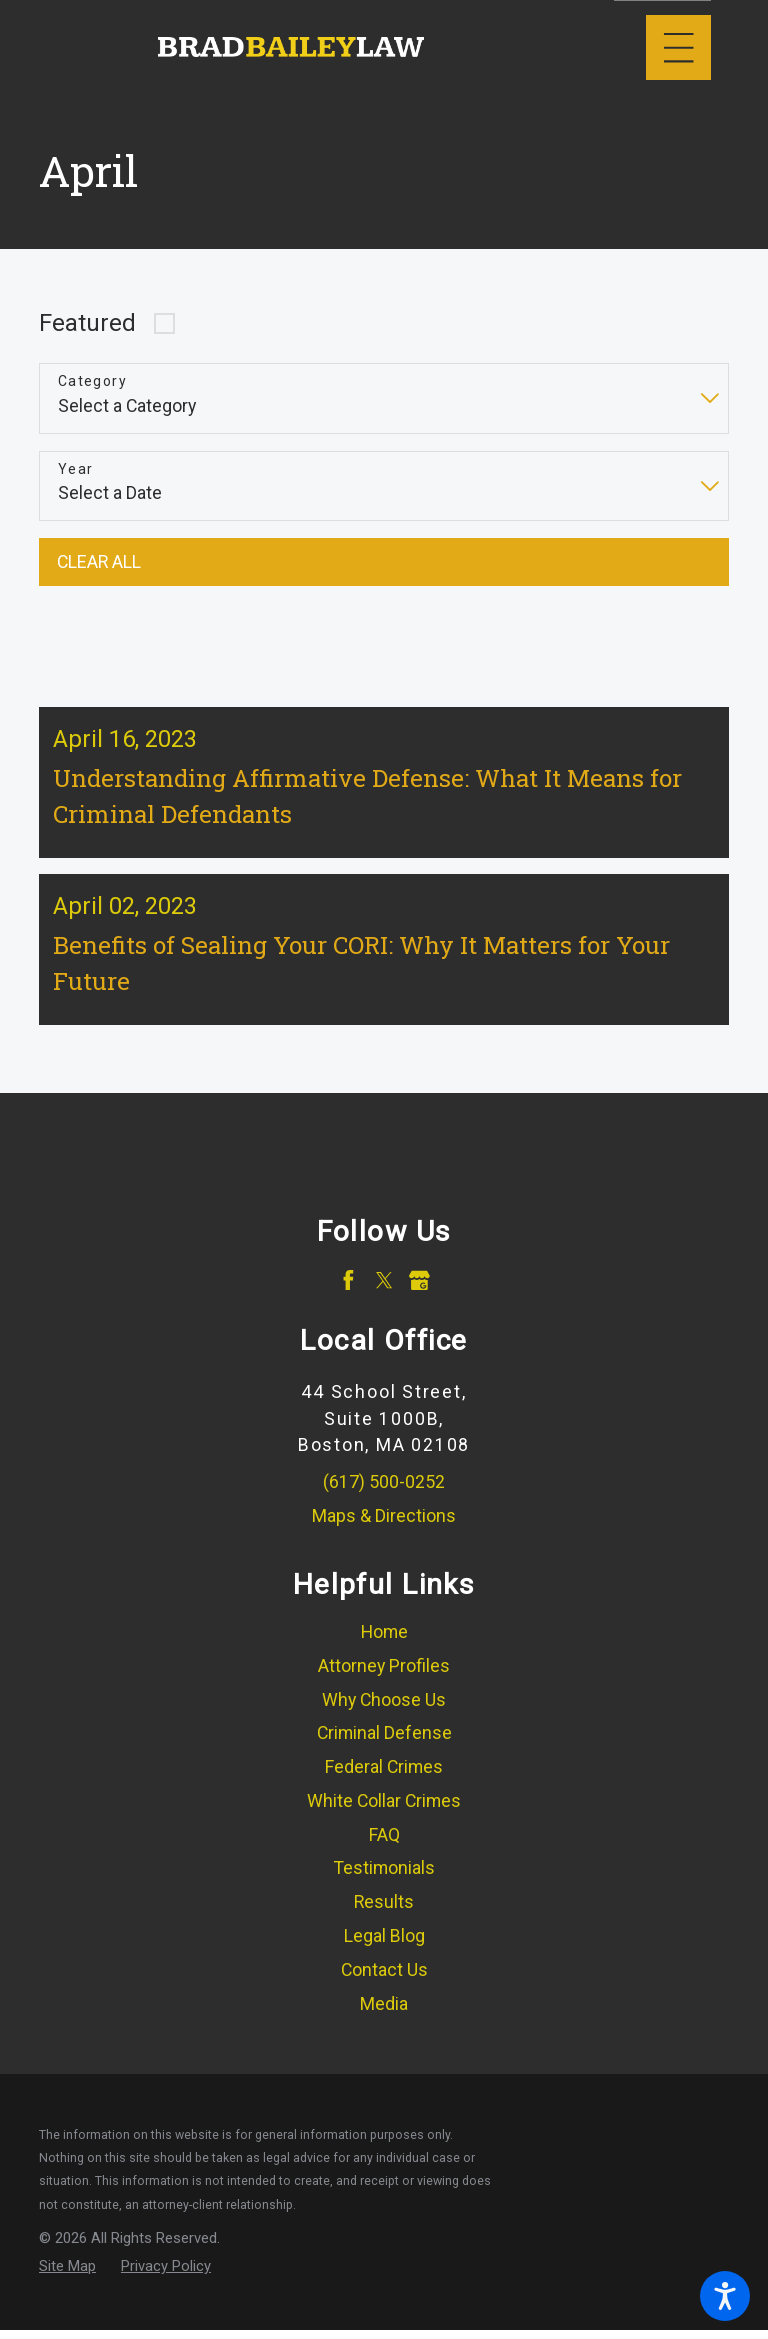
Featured (87, 323)
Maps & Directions (384, 1527)
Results (384, 1913)
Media (384, 2015)
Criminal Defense (384, 1744)
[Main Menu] (678, 47)
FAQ (384, 1846)
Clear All (99, 562)
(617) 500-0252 (384, 1493)
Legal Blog (384, 1947)
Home (384, 1643)
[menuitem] (384, 1644)
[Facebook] (348, 1291)
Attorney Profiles (384, 1677)
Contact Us (384, 1981)
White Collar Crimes (384, 1812)
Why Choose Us (384, 1711)
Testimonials (384, 1880)
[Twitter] (384, 1291)
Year (76, 469)
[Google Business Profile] (419, 1291)
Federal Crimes (384, 1778)
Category (92, 381)
